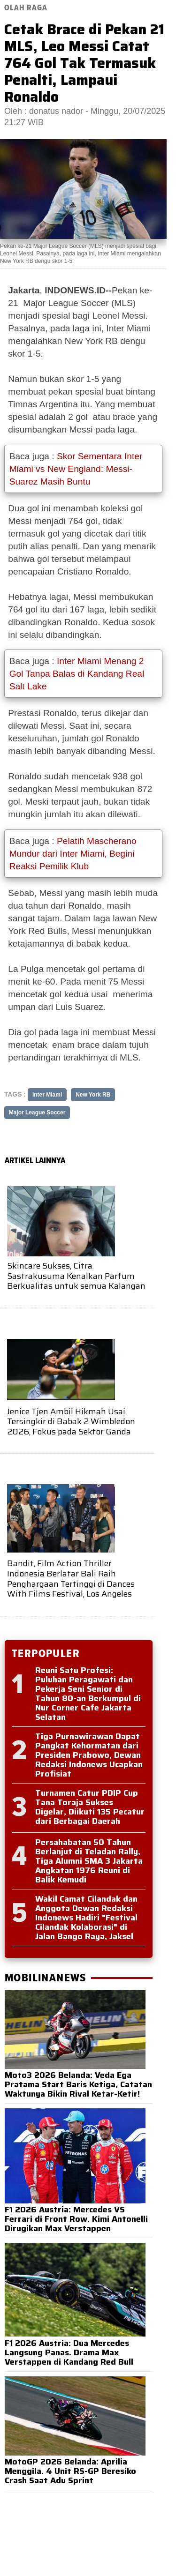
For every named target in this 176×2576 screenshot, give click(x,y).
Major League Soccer (37, 1112)
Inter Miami (47, 1094)
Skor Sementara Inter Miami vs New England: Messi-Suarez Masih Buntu (76, 468)
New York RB (93, 1094)
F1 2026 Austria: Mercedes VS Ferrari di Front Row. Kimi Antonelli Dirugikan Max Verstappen (76, 2219)
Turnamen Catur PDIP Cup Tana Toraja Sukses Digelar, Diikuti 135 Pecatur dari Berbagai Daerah (90, 1807)
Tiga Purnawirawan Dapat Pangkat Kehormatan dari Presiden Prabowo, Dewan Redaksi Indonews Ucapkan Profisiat (89, 1755)
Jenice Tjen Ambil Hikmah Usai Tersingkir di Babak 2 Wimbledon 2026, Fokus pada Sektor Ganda (71, 1421)
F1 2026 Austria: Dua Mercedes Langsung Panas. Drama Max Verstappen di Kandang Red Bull (69, 2352)
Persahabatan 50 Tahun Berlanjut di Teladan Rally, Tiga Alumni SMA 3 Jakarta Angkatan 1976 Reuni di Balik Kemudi (89, 1861)
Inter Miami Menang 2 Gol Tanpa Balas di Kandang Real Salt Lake (77, 673)
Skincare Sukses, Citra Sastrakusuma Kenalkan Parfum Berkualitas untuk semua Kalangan (76, 1275)
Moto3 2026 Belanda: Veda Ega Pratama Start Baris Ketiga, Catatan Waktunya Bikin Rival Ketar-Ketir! (78, 2084)
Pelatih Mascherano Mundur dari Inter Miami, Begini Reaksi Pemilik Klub (73, 853)
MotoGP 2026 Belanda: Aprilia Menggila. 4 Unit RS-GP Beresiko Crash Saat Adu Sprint (70, 2471)
